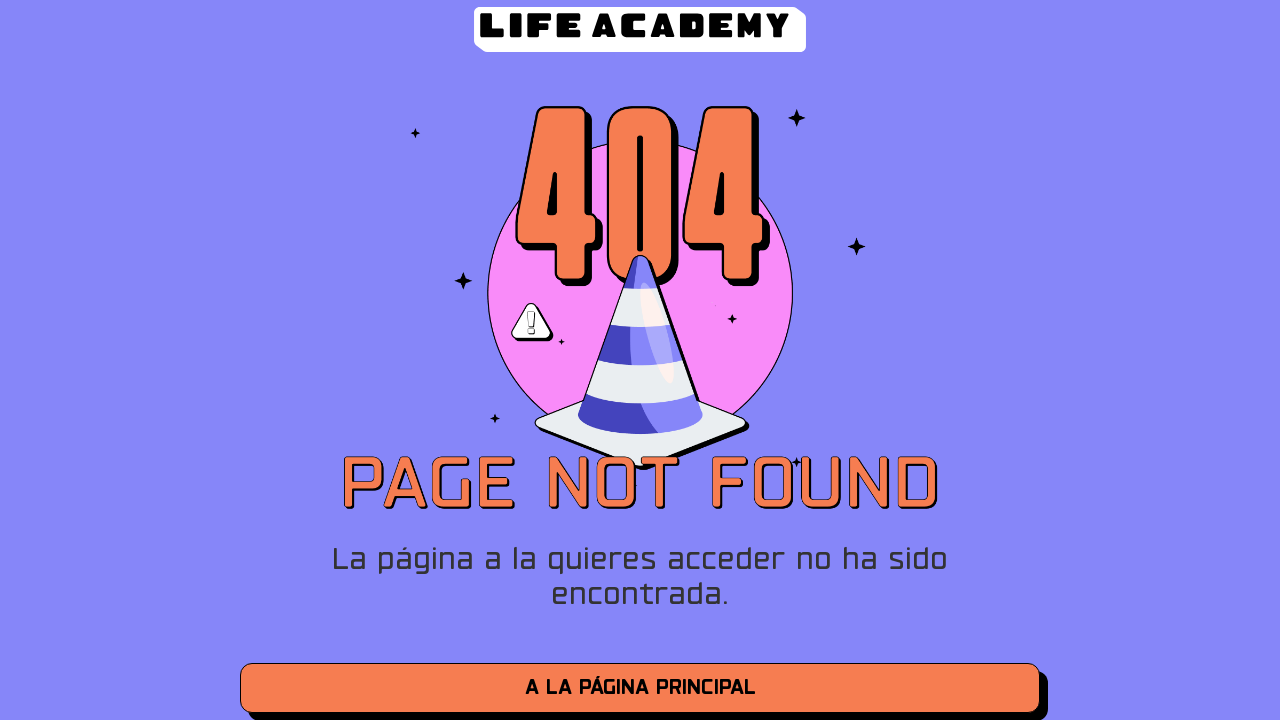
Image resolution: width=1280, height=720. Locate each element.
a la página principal (640, 688)
